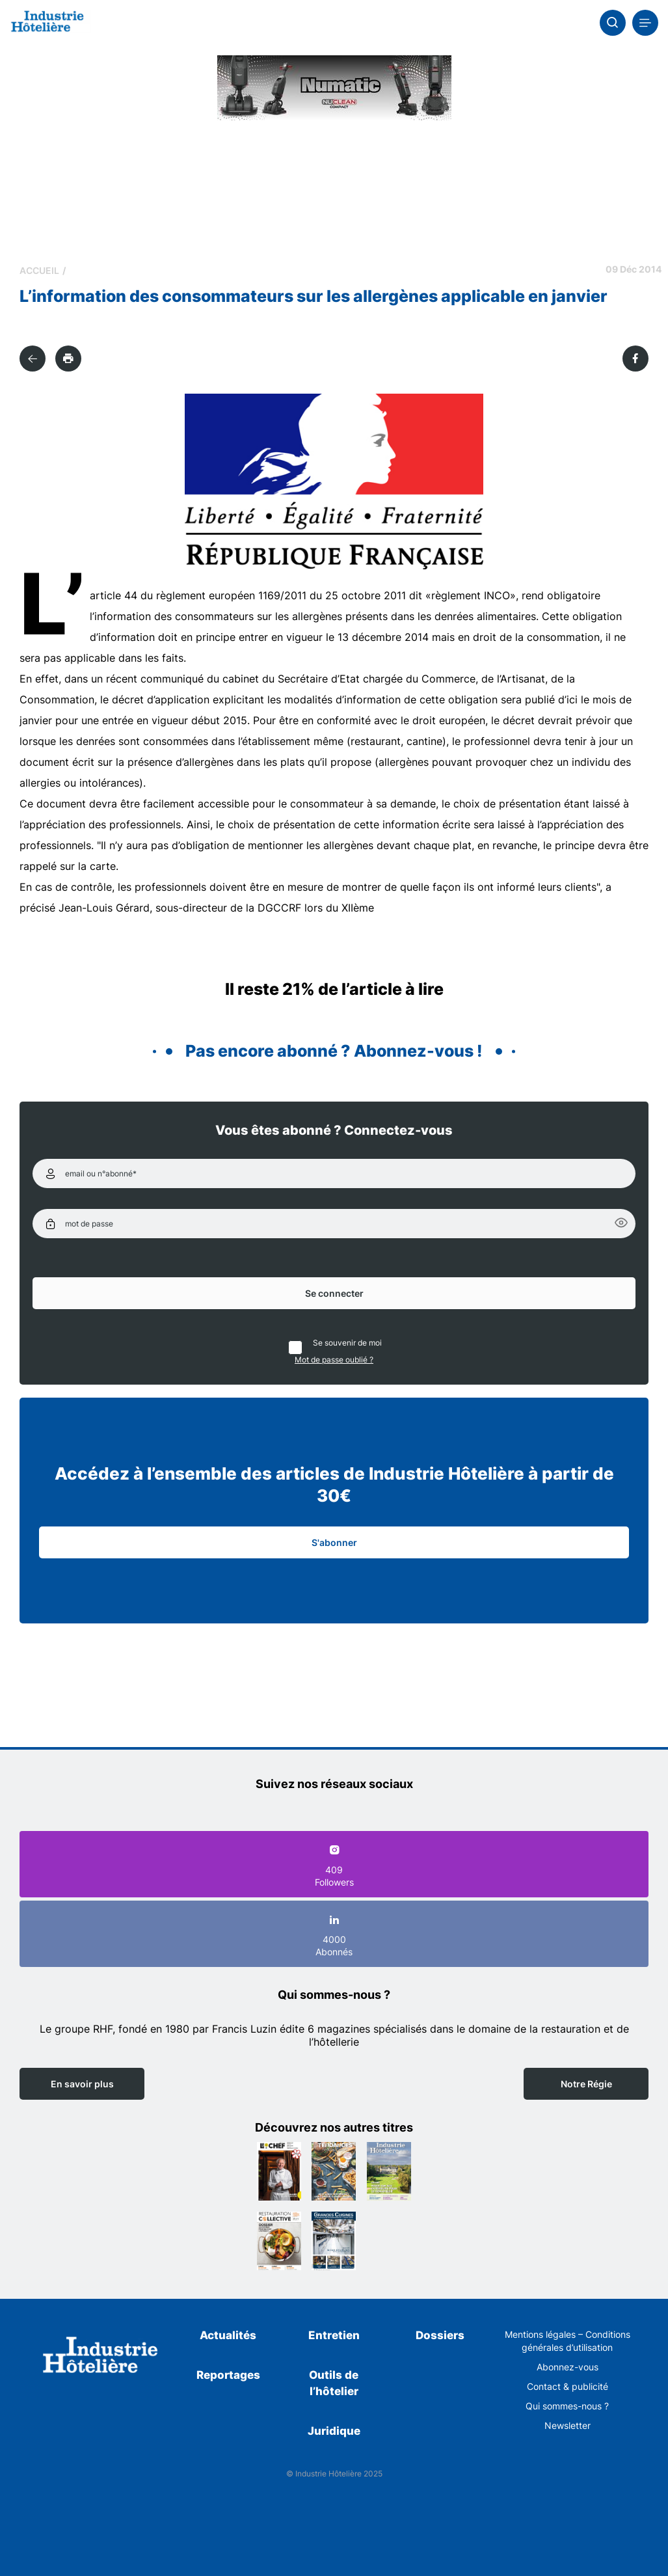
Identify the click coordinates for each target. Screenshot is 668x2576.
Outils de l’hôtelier (333, 2383)
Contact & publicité (567, 2386)
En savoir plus (82, 2083)
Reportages (228, 2374)
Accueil (39, 270)
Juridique (334, 2430)
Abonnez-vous (567, 2366)
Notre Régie (586, 2083)
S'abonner (334, 1542)
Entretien (334, 2335)
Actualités (228, 2335)
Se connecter (334, 1293)
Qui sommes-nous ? (567, 2405)
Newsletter (567, 2425)
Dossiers (440, 2335)
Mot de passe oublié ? (334, 1359)
